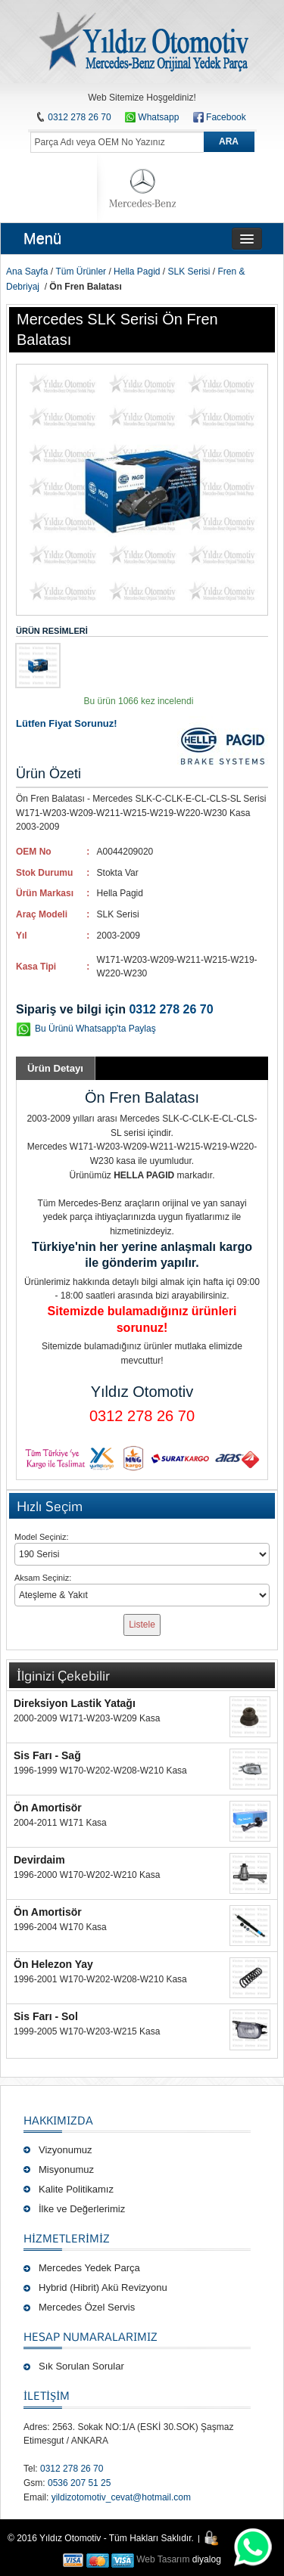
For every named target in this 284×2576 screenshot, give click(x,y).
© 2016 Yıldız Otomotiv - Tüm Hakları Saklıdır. (101, 2538)
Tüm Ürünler (80, 271)
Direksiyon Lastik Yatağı (75, 1703)
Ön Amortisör (48, 1808)
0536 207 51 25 (79, 2483)
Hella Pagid (137, 271)
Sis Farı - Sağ (47, 1755)
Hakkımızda (58, 2120)
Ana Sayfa (27, 271)
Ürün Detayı (55, 1068)
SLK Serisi (188, 271)
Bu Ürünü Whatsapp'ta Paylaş (95, 1028)
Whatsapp (152, 117)
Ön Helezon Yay (53, 1964)
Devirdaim (39, 1860)
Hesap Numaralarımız (90, 2336)
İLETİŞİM (46, 2395)
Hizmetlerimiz (66, 2238)
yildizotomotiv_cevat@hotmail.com (121, 2497)
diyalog (206, 2559)
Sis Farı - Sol (46, 2016)
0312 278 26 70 (79, 117)
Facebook (226, 117)
